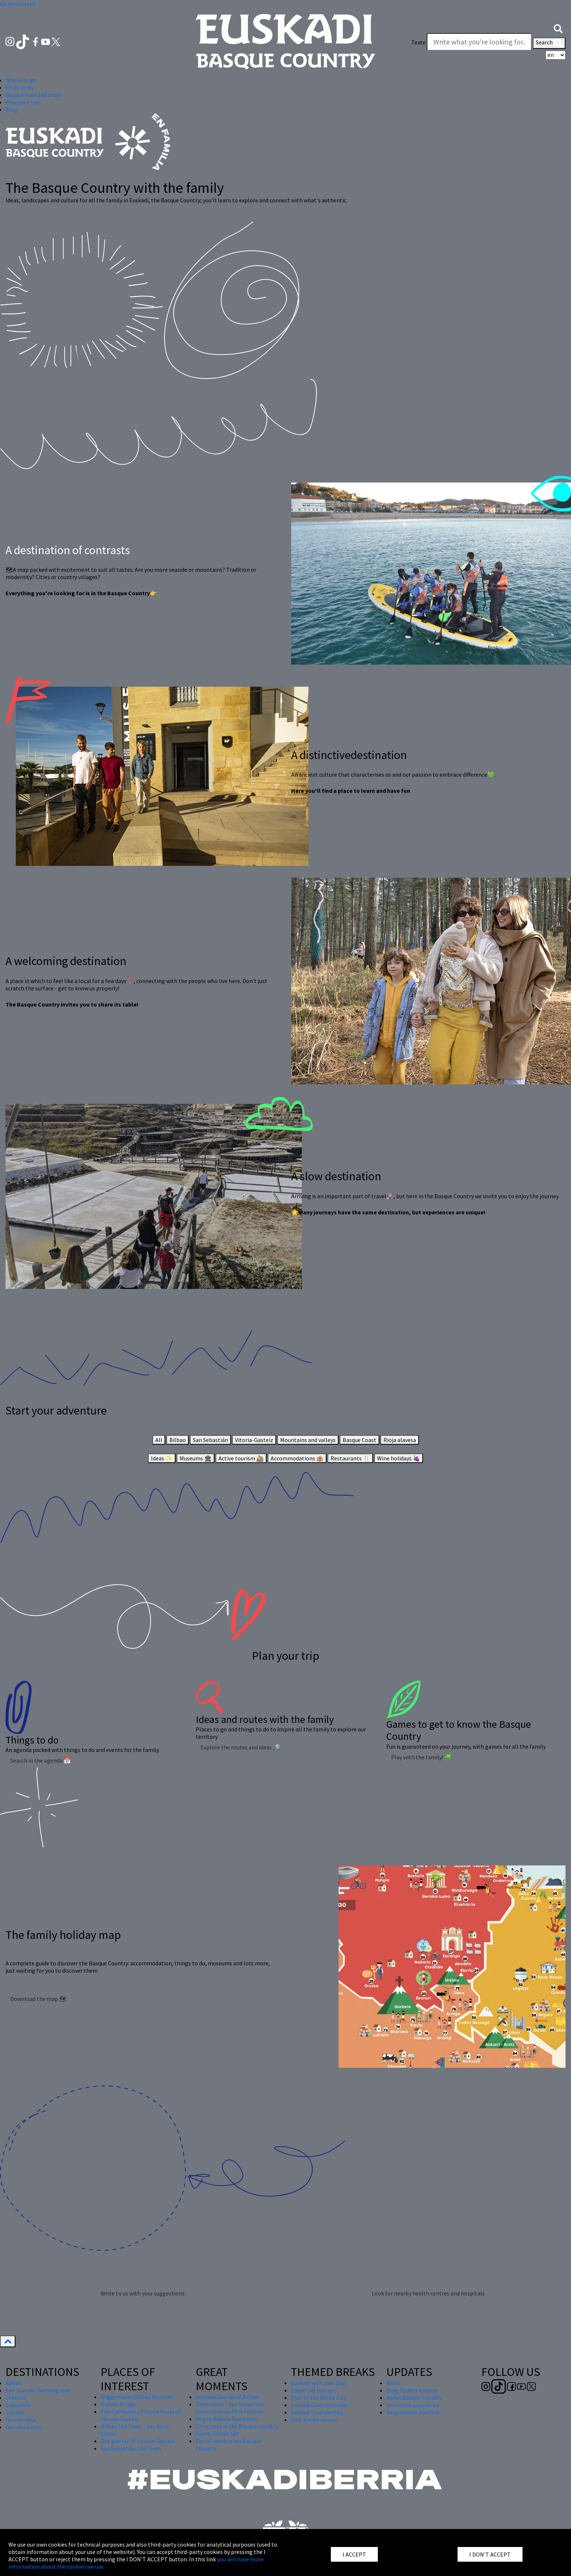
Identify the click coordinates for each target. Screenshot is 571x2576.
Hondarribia (21, 2419)
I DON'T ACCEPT (490, 2554)
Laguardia (18, 2405)
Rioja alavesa (399, 1440)
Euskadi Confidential (317, 2412)
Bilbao (177, 1440)
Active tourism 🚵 (241, 1458)
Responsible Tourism (413, 2412)
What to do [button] (19, 87)
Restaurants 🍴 (350, 1458)
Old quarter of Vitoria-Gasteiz (138, 2441)
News (393, 2383)
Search (549, 43)
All (158, 1440)
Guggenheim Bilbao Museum (137, 2396)
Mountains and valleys (308, 1440)
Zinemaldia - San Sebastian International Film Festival (230, 2407)
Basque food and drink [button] (33, 94)
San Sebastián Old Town (131, 2448)
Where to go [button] (21, 80)
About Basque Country (414, 2397)
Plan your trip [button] (23, 102)
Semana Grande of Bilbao (227, 2396)
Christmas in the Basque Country (237, 2426)
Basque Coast (359, 1440)
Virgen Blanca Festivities (226, 2419)
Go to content (18, 3)
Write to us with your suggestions (143, 2293)
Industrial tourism (314, 2390)
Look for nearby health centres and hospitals (428, 2293)
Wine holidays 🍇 (398, 1458)
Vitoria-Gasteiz (254, 1440)
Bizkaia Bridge (119, 2404)
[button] (558, 28)
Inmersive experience (413, 2405)
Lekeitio (16, 2397)
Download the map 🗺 (38, 1998)
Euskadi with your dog (318, 2383)
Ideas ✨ (162, 1458)
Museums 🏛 (196, 1458)
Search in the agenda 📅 (40, 1760)
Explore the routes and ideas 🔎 (240, 1747)
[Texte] (479, 42)
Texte (418, 42)
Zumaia (15, 2412)
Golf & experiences (314, 2419)
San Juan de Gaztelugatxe (38, 2390)
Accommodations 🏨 (297, 1458)
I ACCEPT (354, 2554)
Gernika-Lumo (23, 2427)
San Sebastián (210, 1440)
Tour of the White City (318, 2397)
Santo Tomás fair (217, 2433)
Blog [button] (12, 109)
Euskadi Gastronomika (319, 2405)
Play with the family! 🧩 (421, 1757)
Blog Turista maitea (411, 2390)
